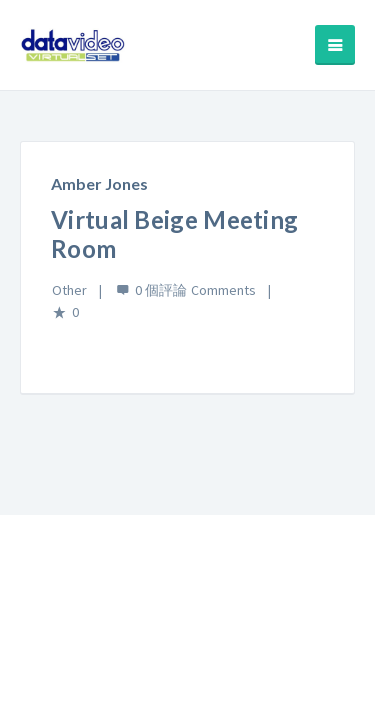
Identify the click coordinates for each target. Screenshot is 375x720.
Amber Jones (99, 183)
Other (69, 290)
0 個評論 (161, 290)
